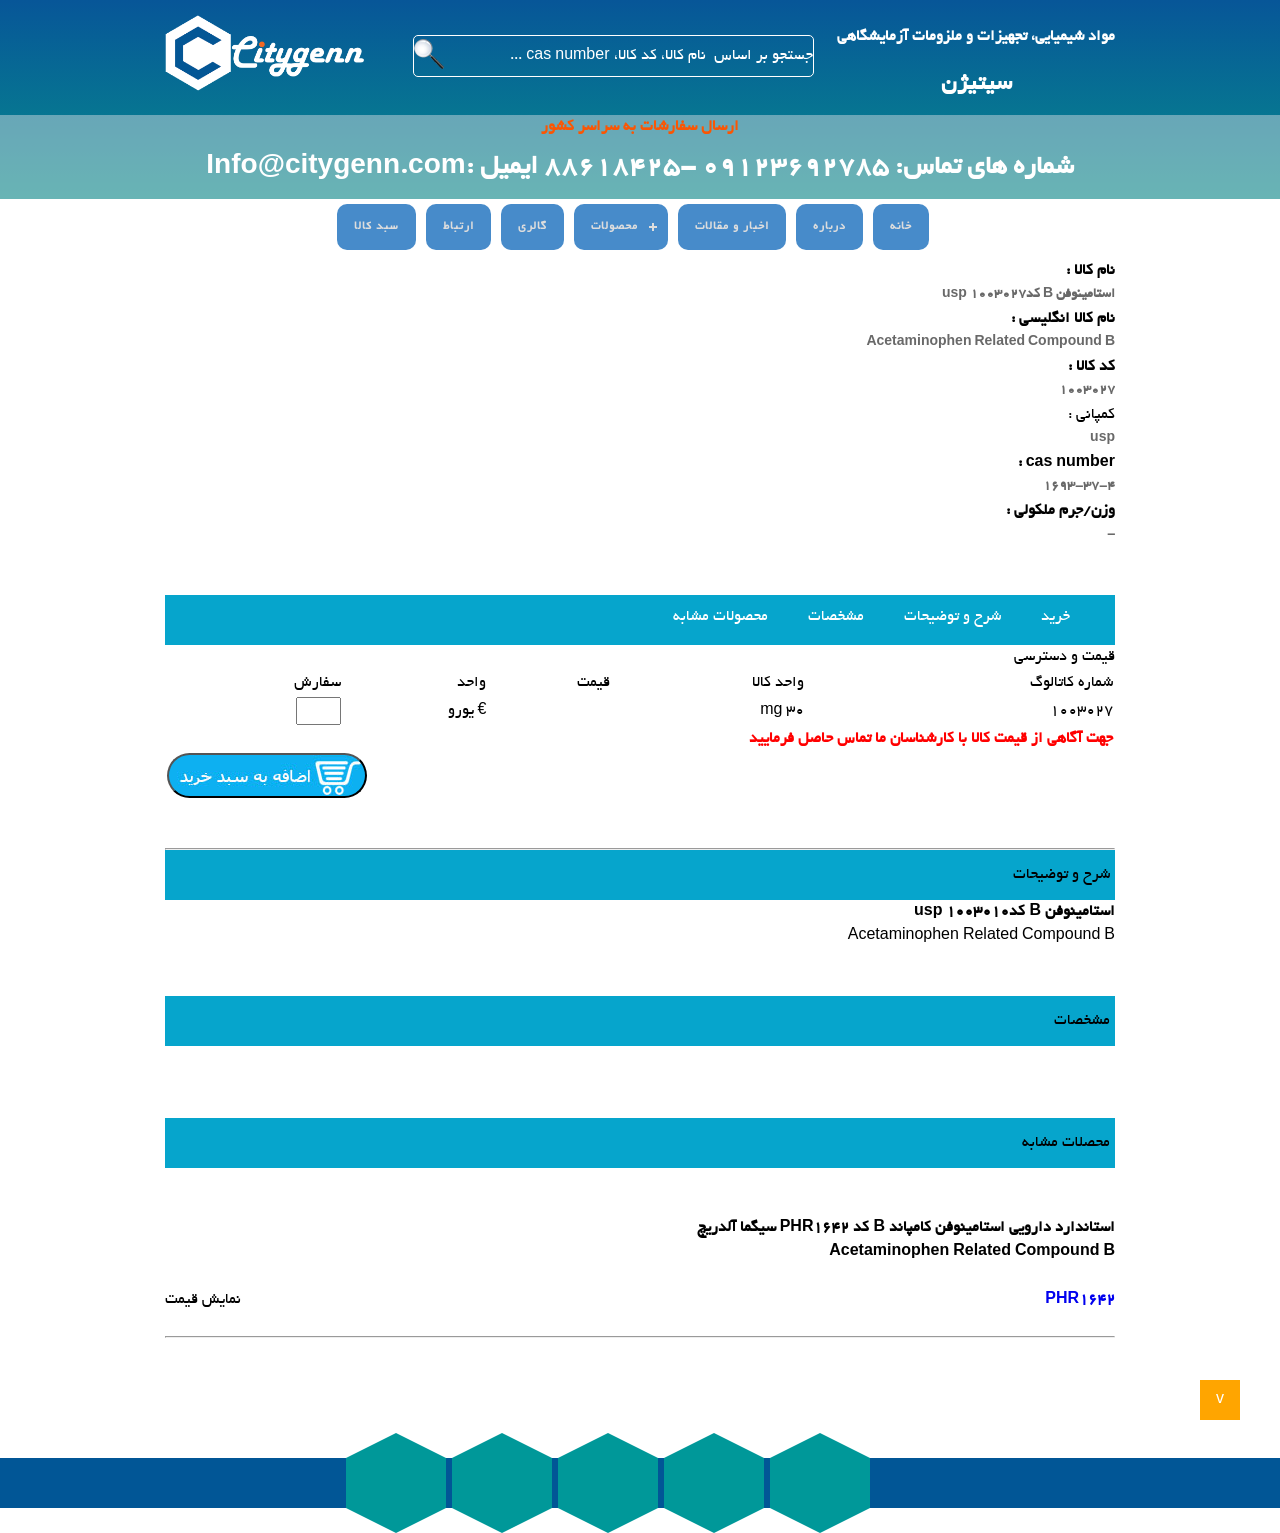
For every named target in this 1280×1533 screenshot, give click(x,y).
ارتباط (458, 227)
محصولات (614, 227)
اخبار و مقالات (732, 227)
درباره (829, 227)
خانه (901, 227)
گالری (532, 227)
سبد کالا (376, 227)
